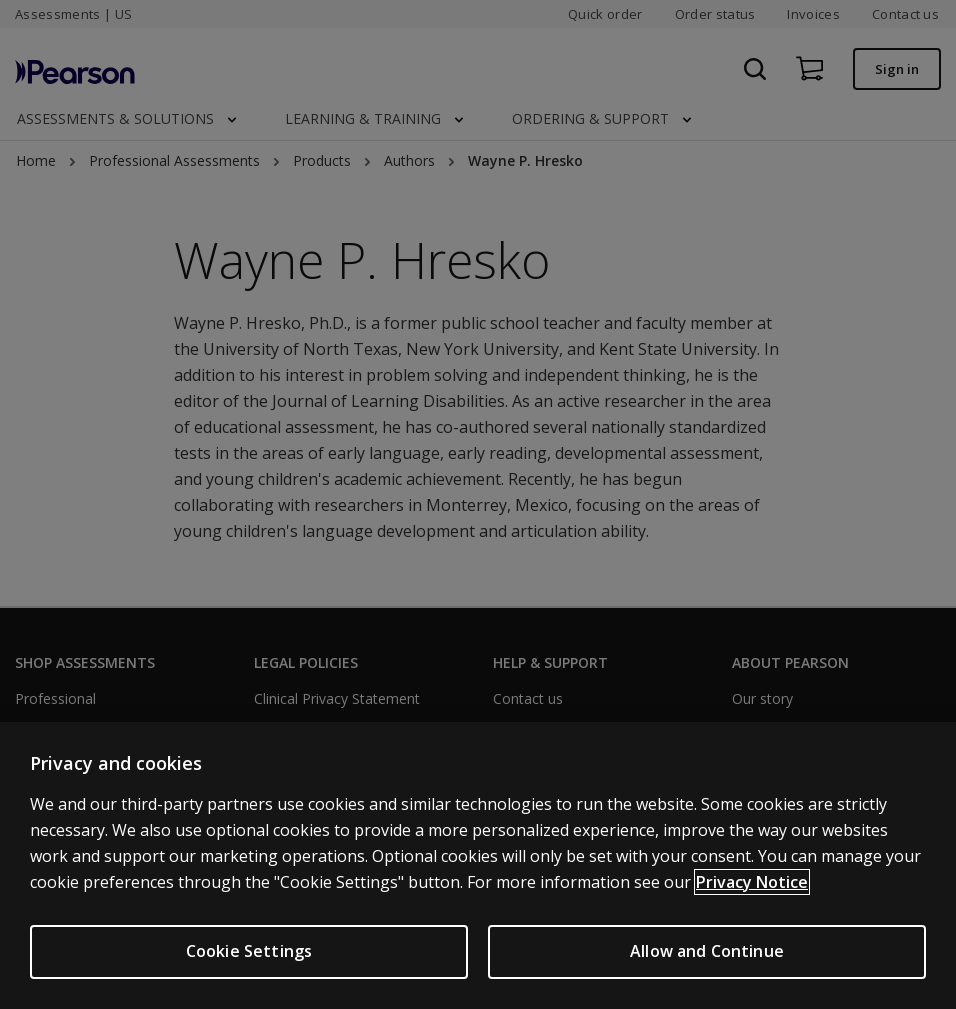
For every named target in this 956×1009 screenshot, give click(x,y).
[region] (478, 865)
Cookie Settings (249, 951)
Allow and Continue (707, 951)
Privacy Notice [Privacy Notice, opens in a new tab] (752, 882)
